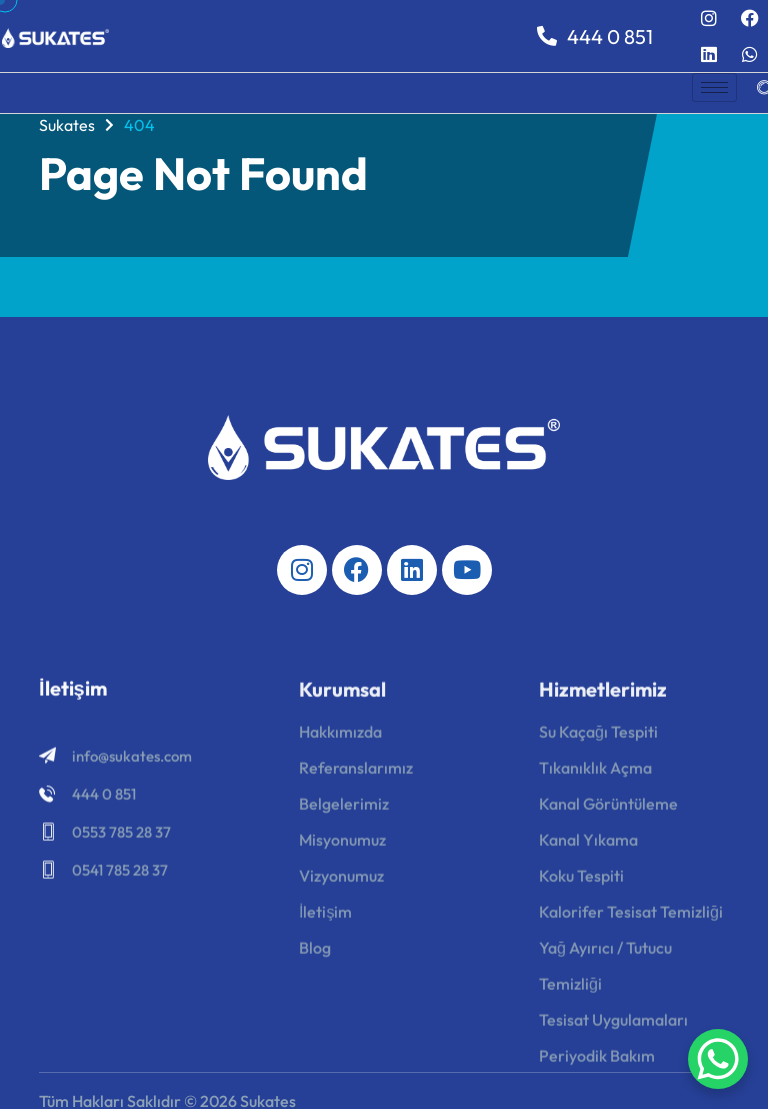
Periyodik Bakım (597, 1062)
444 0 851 (595, 36)
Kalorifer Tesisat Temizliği (631, 918)
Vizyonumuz (341, 882)
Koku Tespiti (581, 882)
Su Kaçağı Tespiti (598, 738)
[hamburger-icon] (714, 87)
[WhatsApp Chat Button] (718, 1059)
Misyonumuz (342, 846)
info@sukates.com (132, 759)
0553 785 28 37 (121, 835)
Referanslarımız (356, 774)
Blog (315, 954)
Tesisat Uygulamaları (613, 1026)
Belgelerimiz (344, 810)
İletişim (325, 918)
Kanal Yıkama (588, 846)
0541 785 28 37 (120, 873)
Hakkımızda (340, 738)
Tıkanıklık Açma (595, 774)
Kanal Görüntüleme (608, 810)
